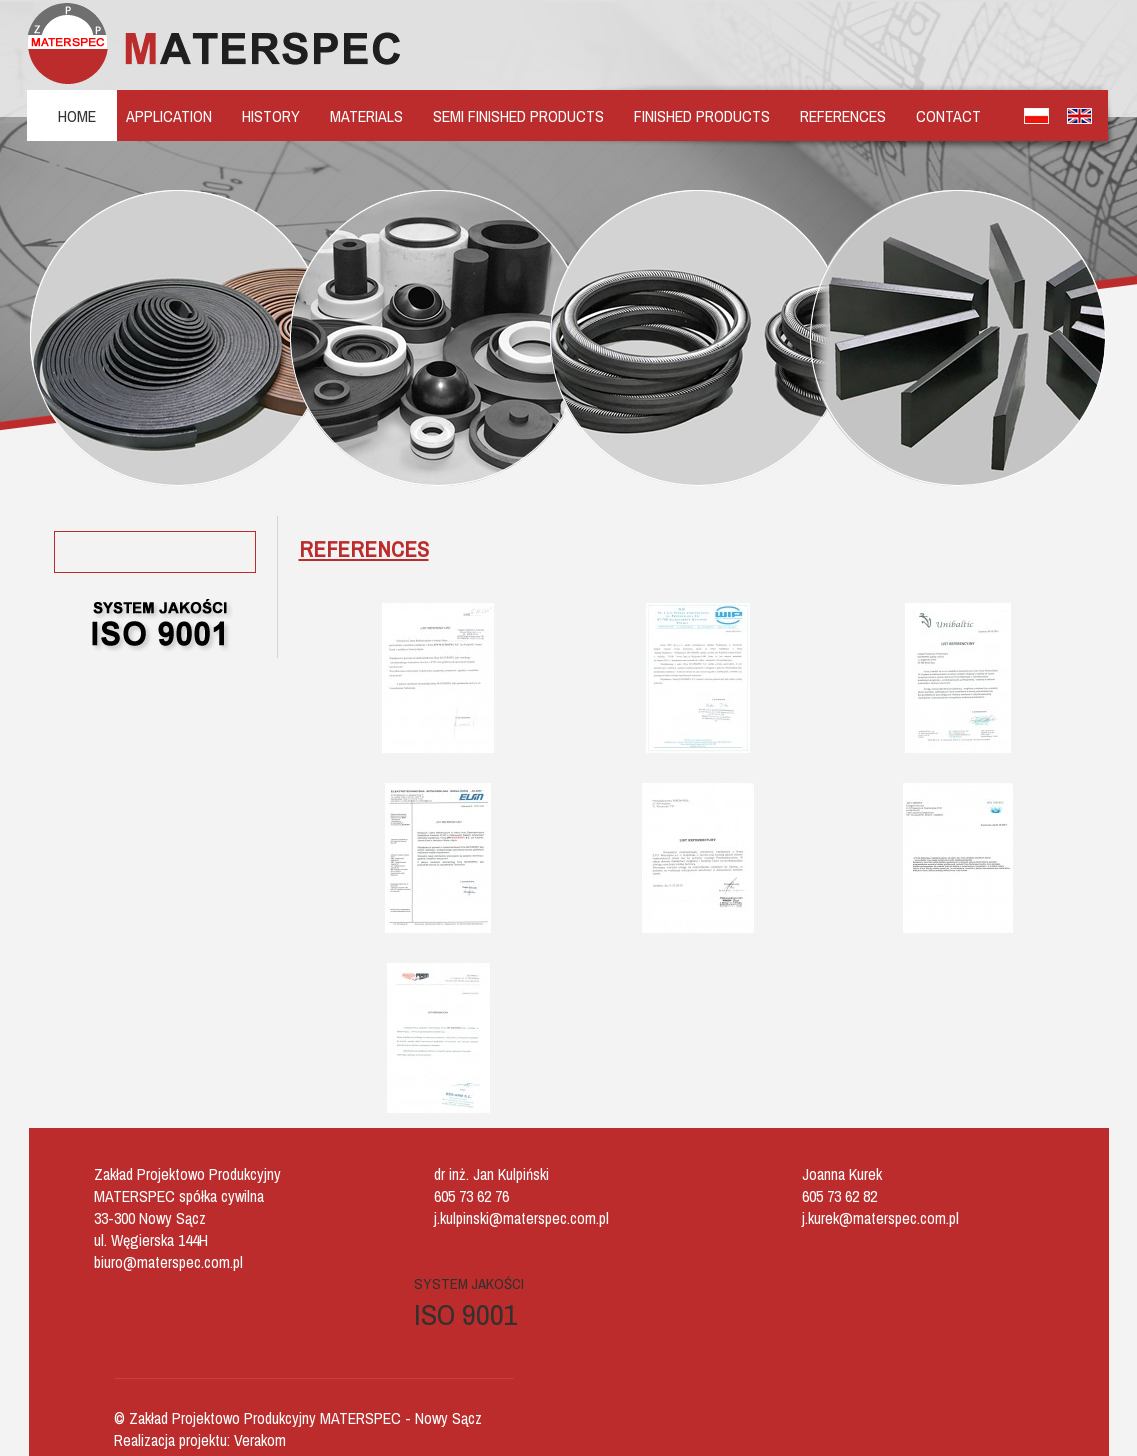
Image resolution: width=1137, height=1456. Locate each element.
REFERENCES (843, 116)
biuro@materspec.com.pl (168, 1262)
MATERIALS (366, 116)
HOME (77, 116)
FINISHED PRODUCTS (702, 116)
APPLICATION (169, 116)
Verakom (260, 1440)
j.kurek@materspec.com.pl (880, 1218)
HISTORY (271, 116)
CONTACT (948, 116)
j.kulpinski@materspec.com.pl (521, 1218)
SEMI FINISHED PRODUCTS (518, 116)
